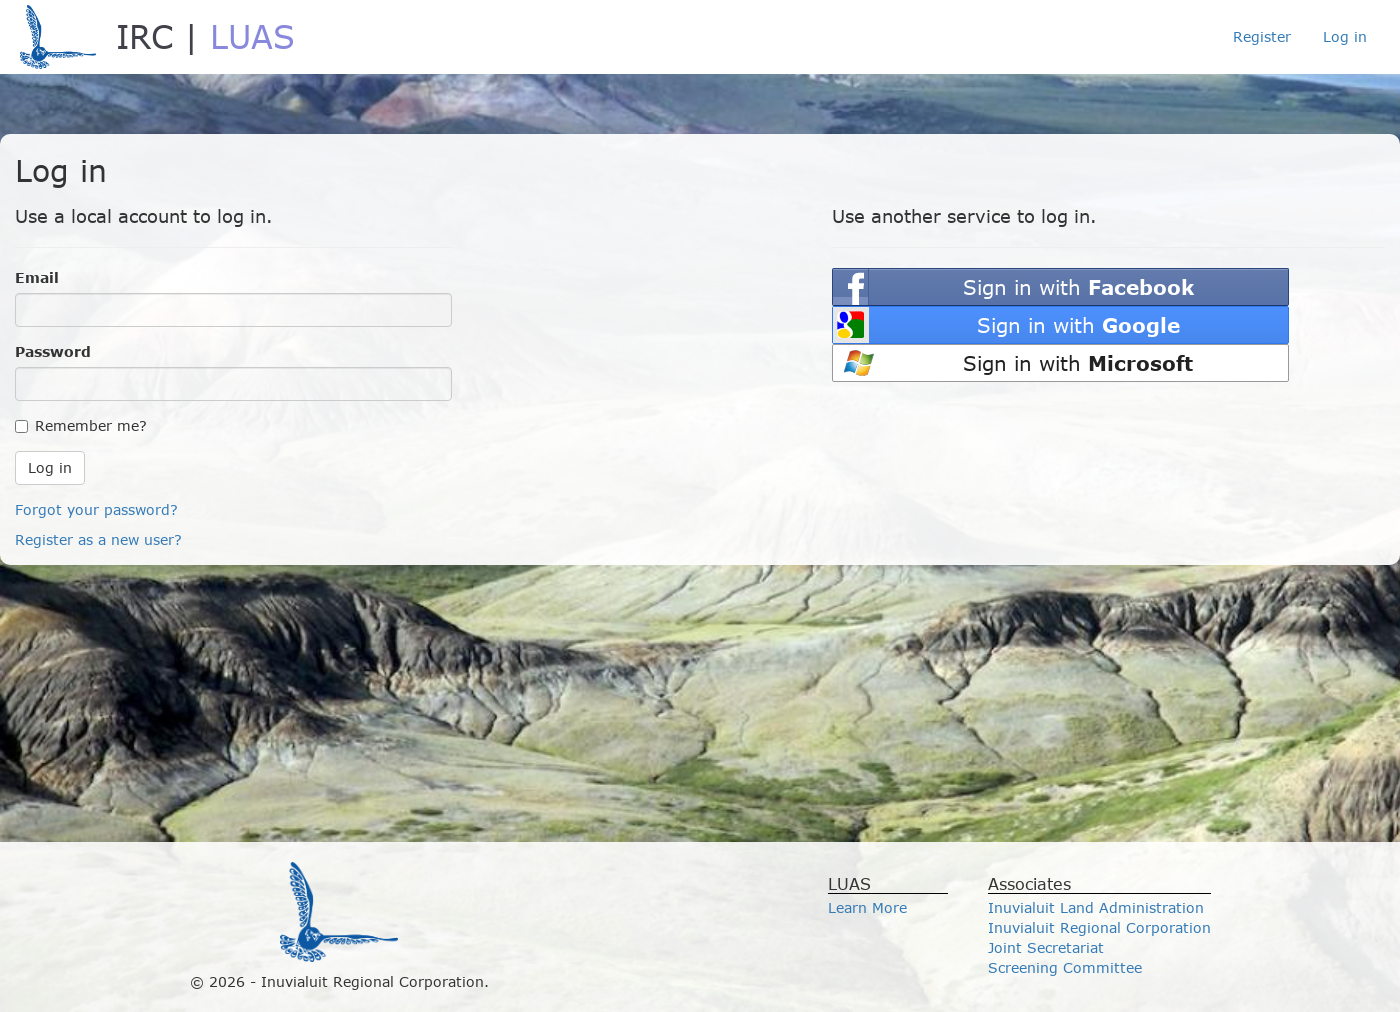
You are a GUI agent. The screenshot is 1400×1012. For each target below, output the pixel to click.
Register (1262, 36)
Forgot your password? (96, 509)
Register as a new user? (98, 539)
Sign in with (1078, 286)
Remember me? (81, 425)
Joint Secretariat (1046, 947)
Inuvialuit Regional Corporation (1099, 927)
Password (53, 351)
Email (37, 277)
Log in (1345, 36)
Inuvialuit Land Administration (1096, 907)
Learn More (867, 907)
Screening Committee (1065, 967)
